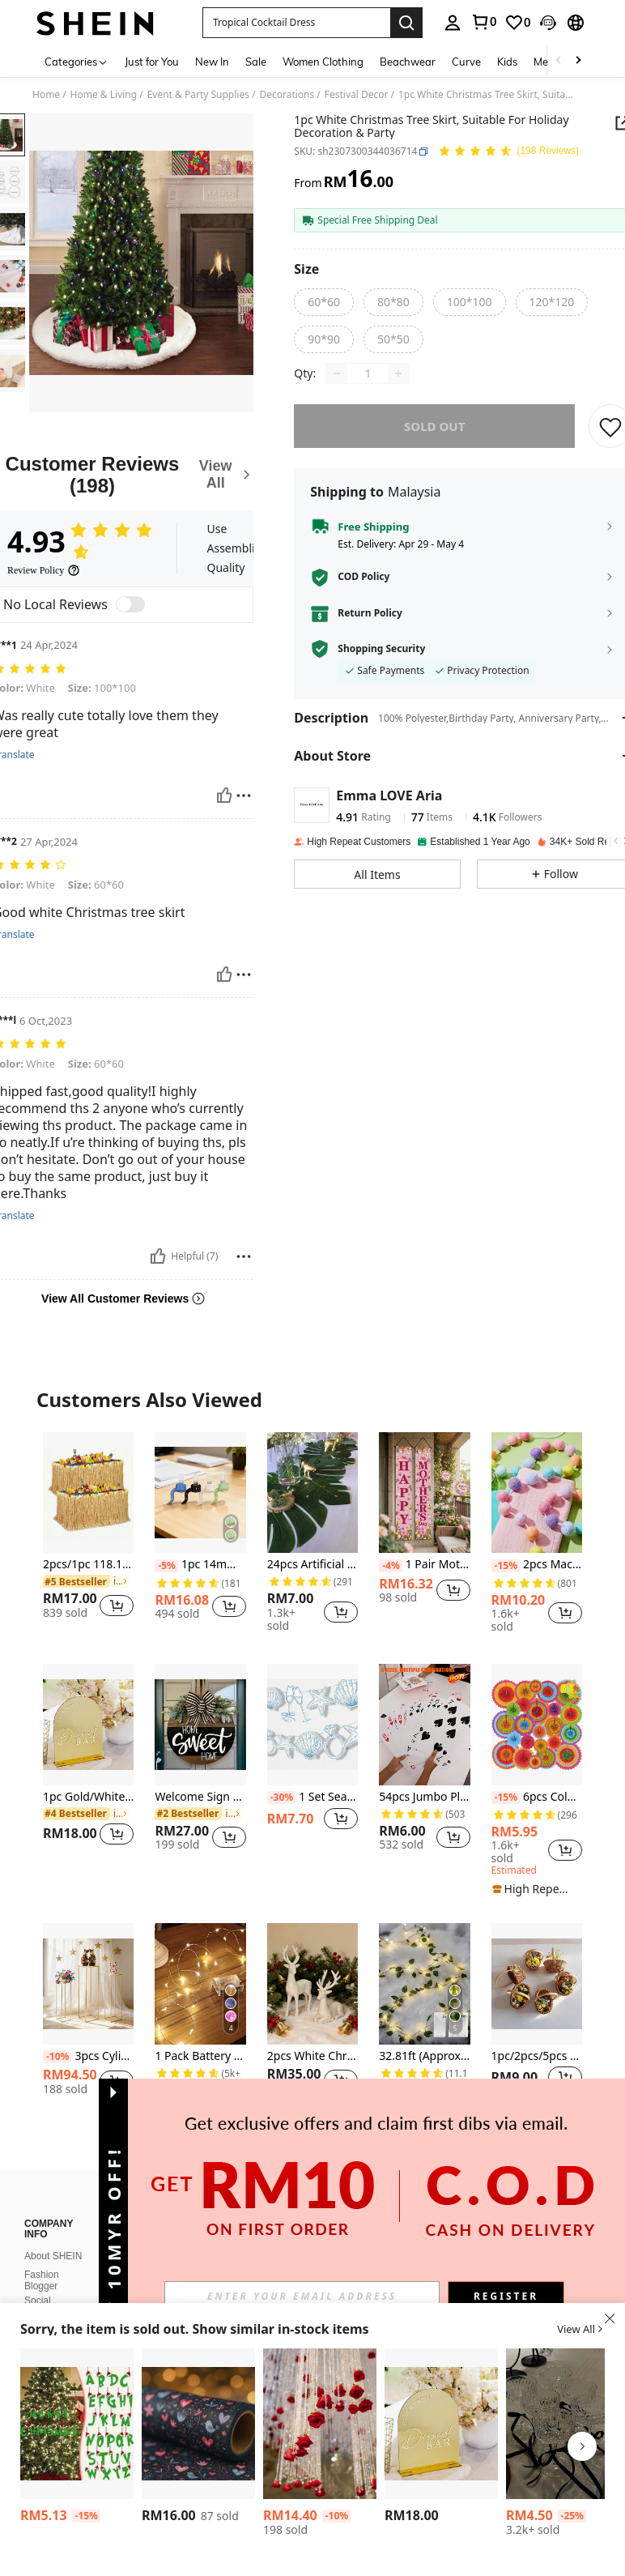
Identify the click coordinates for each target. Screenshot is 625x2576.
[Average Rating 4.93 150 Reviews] (508, 152)
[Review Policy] (43, 570)
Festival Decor (357, 94)
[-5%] (166, 1565)
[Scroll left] (558, 61)
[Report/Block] (243, 795)
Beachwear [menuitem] (408, 61)
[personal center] (452, 22)
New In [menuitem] (212, 61)
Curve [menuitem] (466, 61)
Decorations (286, 94)
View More (312, 2164)
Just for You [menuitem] (152, 61)
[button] (296, 22)
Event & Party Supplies (198, 94)
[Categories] (76, 61)
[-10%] (57, 2056)
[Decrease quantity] (336, 385)
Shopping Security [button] (381, 660)
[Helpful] (224, 795)
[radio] (324, 302)
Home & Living (104, 94)
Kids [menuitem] (507, 61)
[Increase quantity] (398, 385)
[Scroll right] (578, 61)
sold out (434, 437)
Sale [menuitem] (255, 61)
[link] (483, 22)
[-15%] (505, 1565)
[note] (533, 1889)
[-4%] (390, 1565)
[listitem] (88, 1532)
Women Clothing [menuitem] (323, 61)
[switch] (130, 604)
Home (46, 94)
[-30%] (281, 1797)
